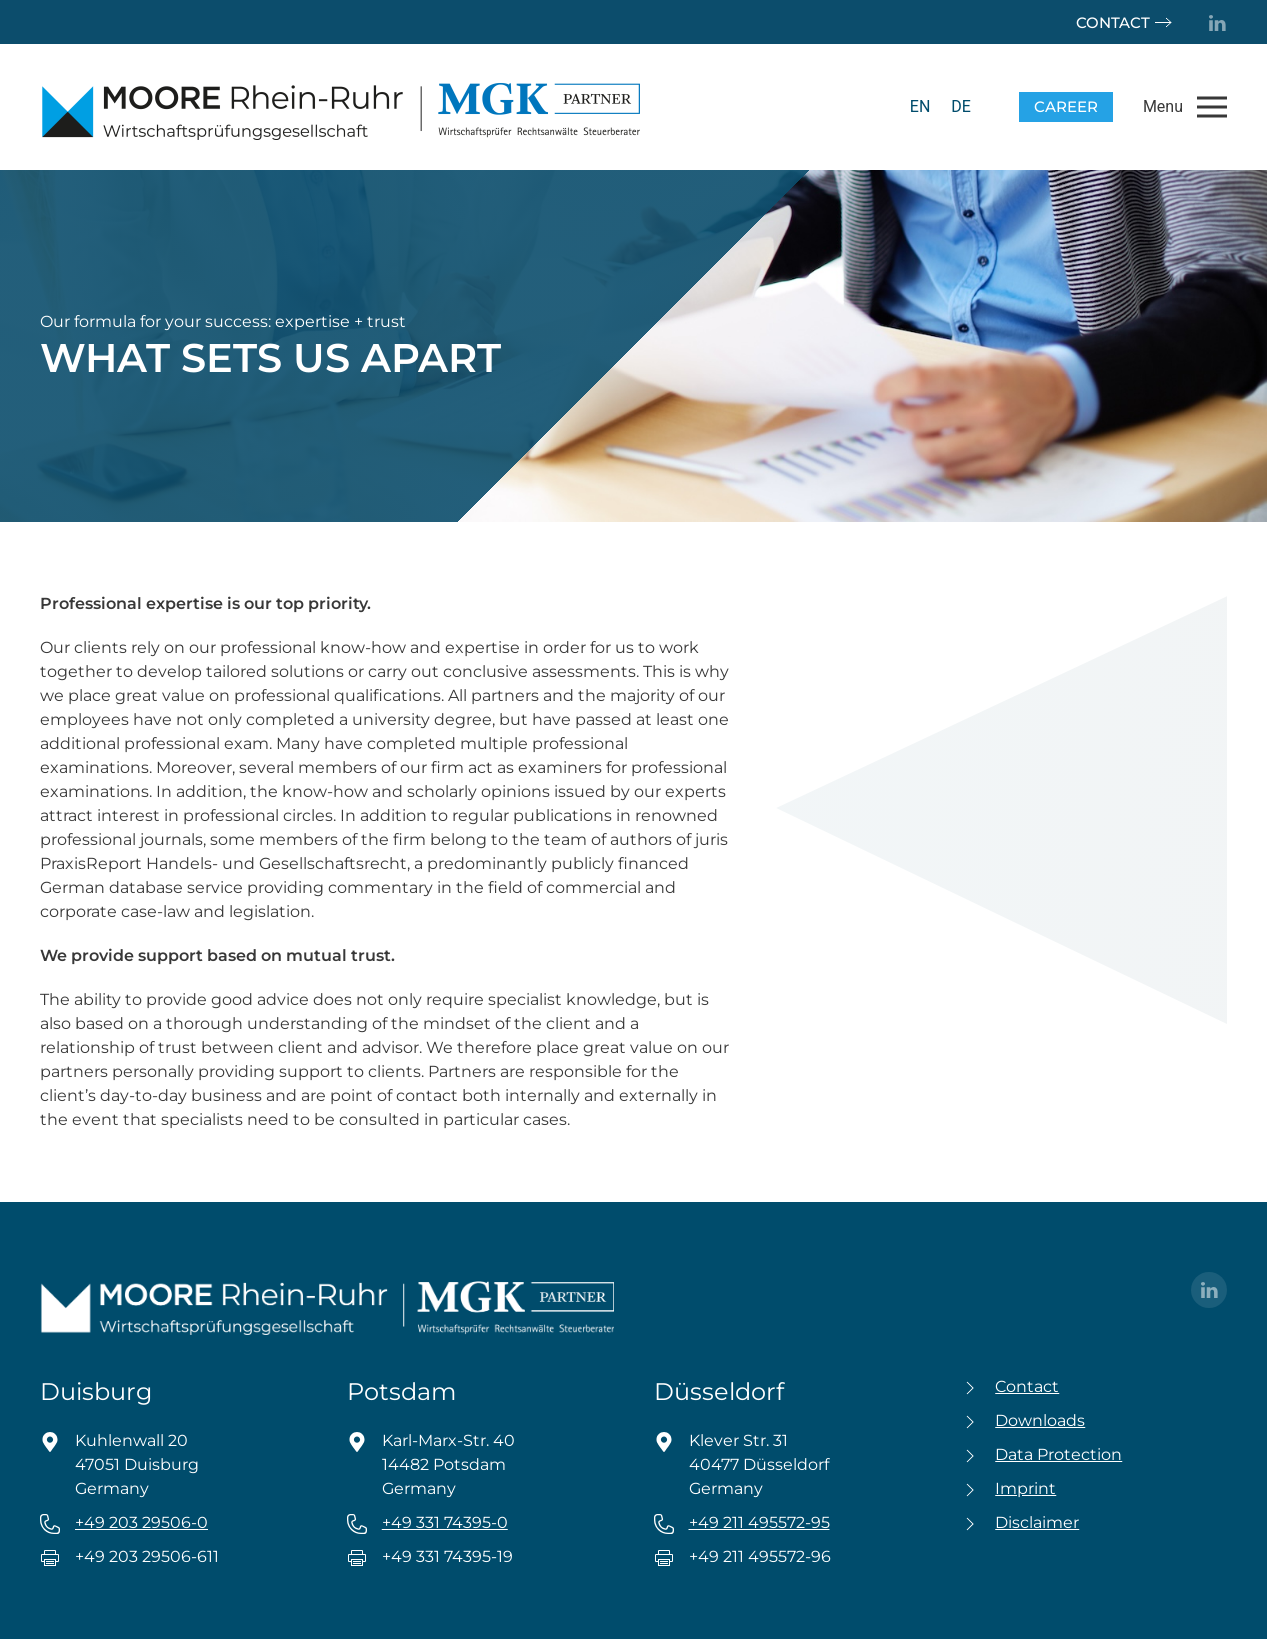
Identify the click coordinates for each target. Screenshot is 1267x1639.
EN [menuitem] (920, 106)
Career (1066, 106)
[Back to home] (340, 107)
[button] (1185, 107)
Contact (1113, 22)
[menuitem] (920, 107)
